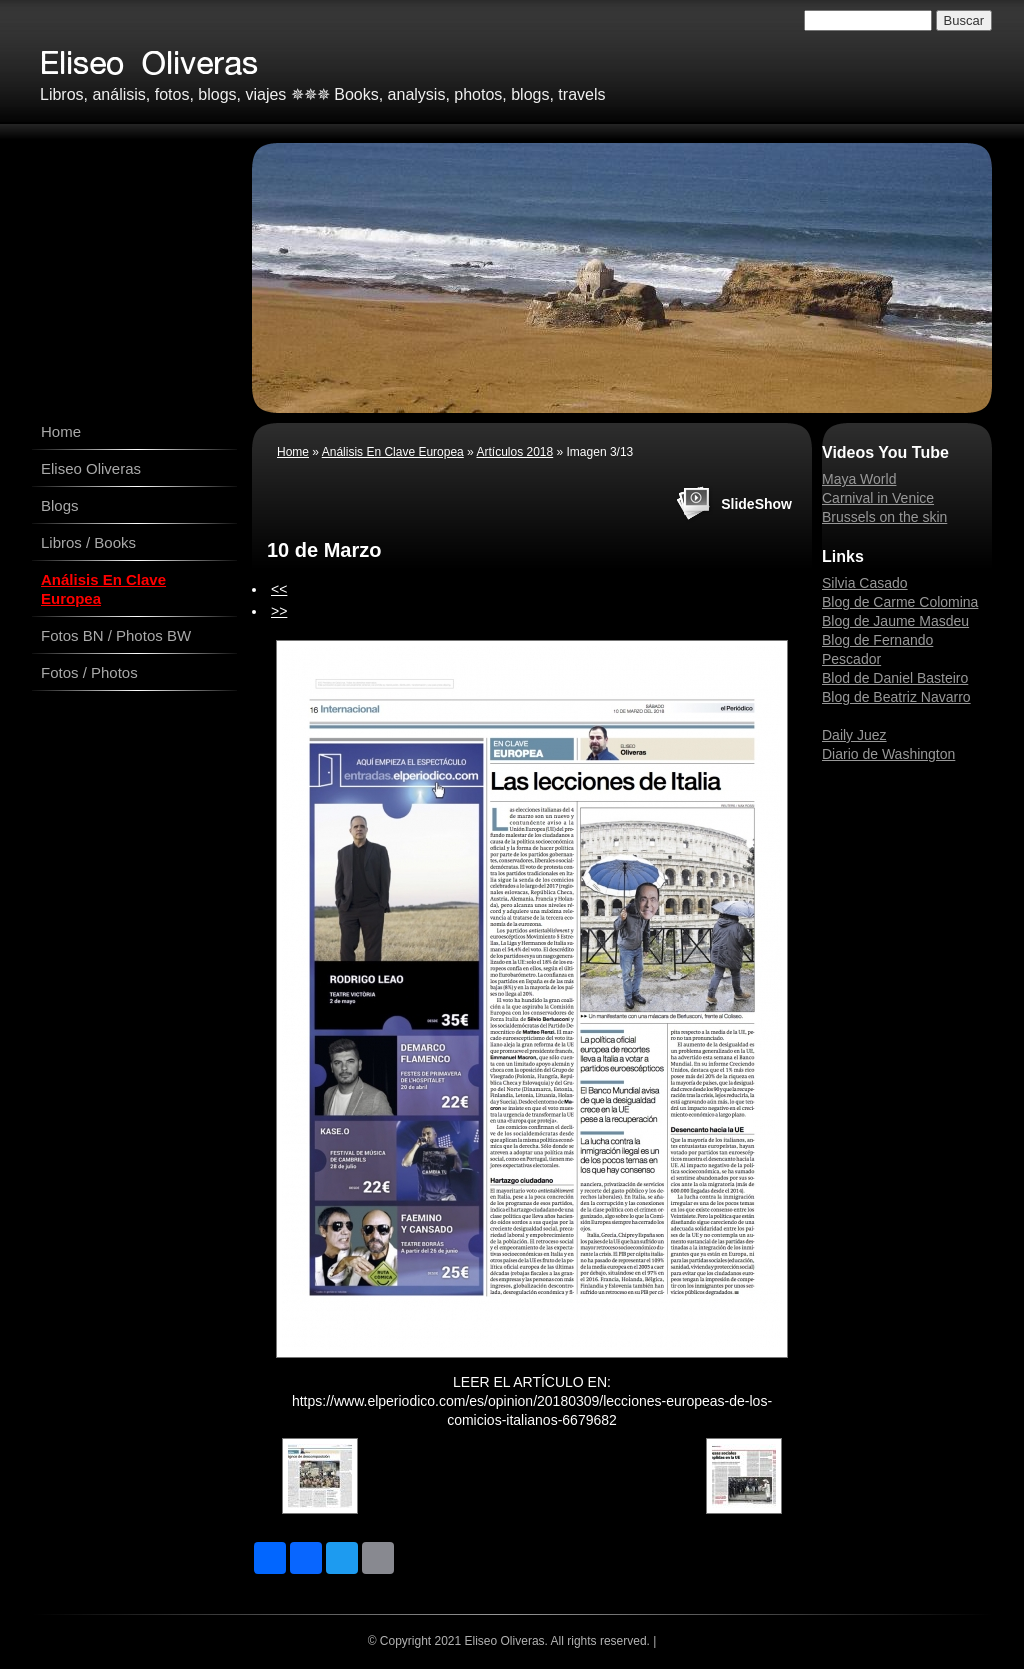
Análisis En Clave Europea (103, 589)
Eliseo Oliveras (91, 468)
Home (61, 431)
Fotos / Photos (89, 672)
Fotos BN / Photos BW (116, 635)
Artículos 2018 (514, 452)
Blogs (60, 505)
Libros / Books (88, 542)
